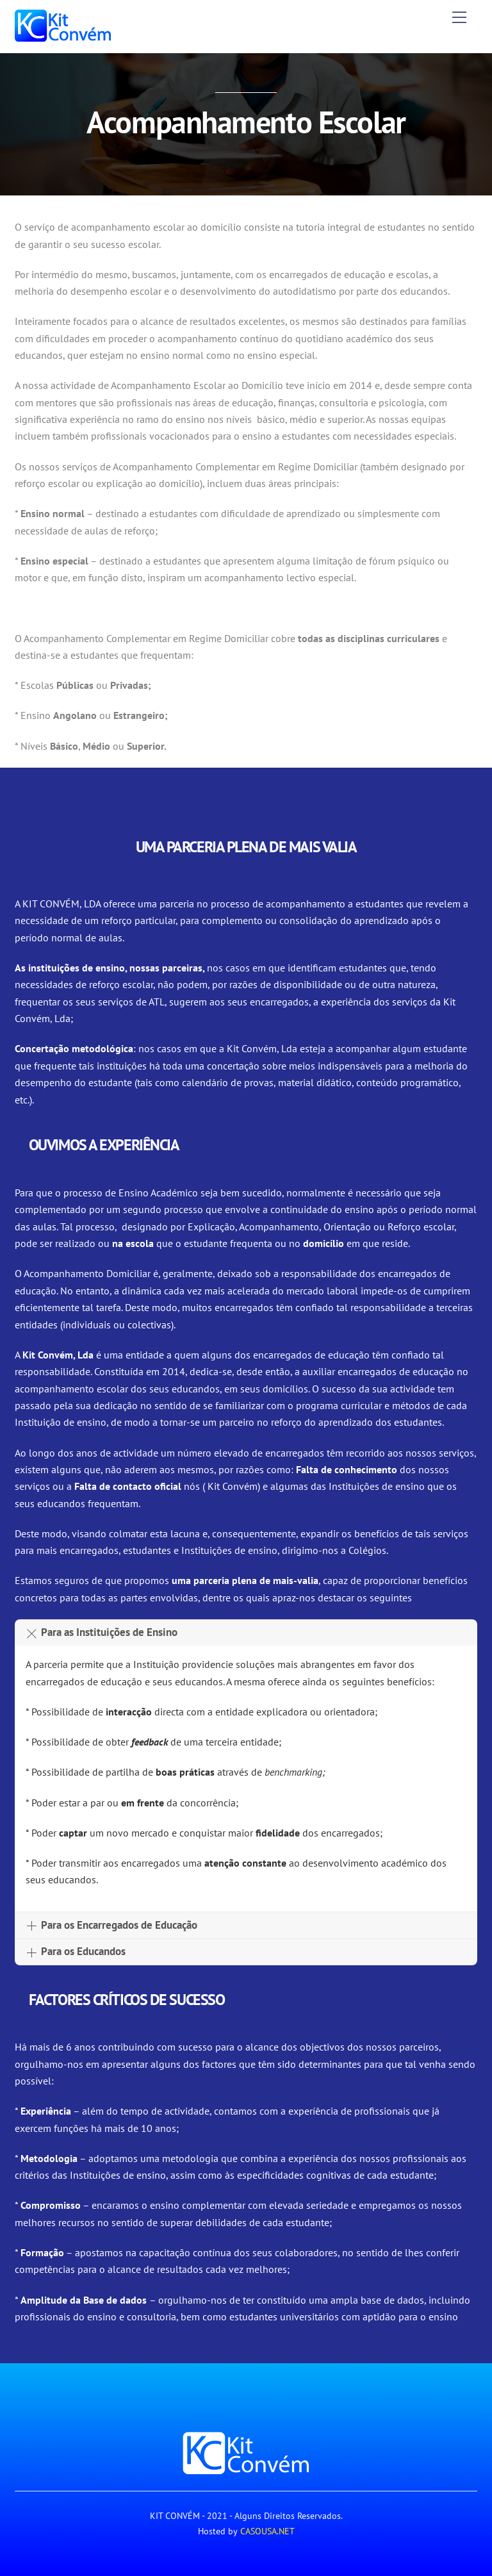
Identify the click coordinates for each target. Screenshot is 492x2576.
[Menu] (459, 17)
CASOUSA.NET (267, 2531)
